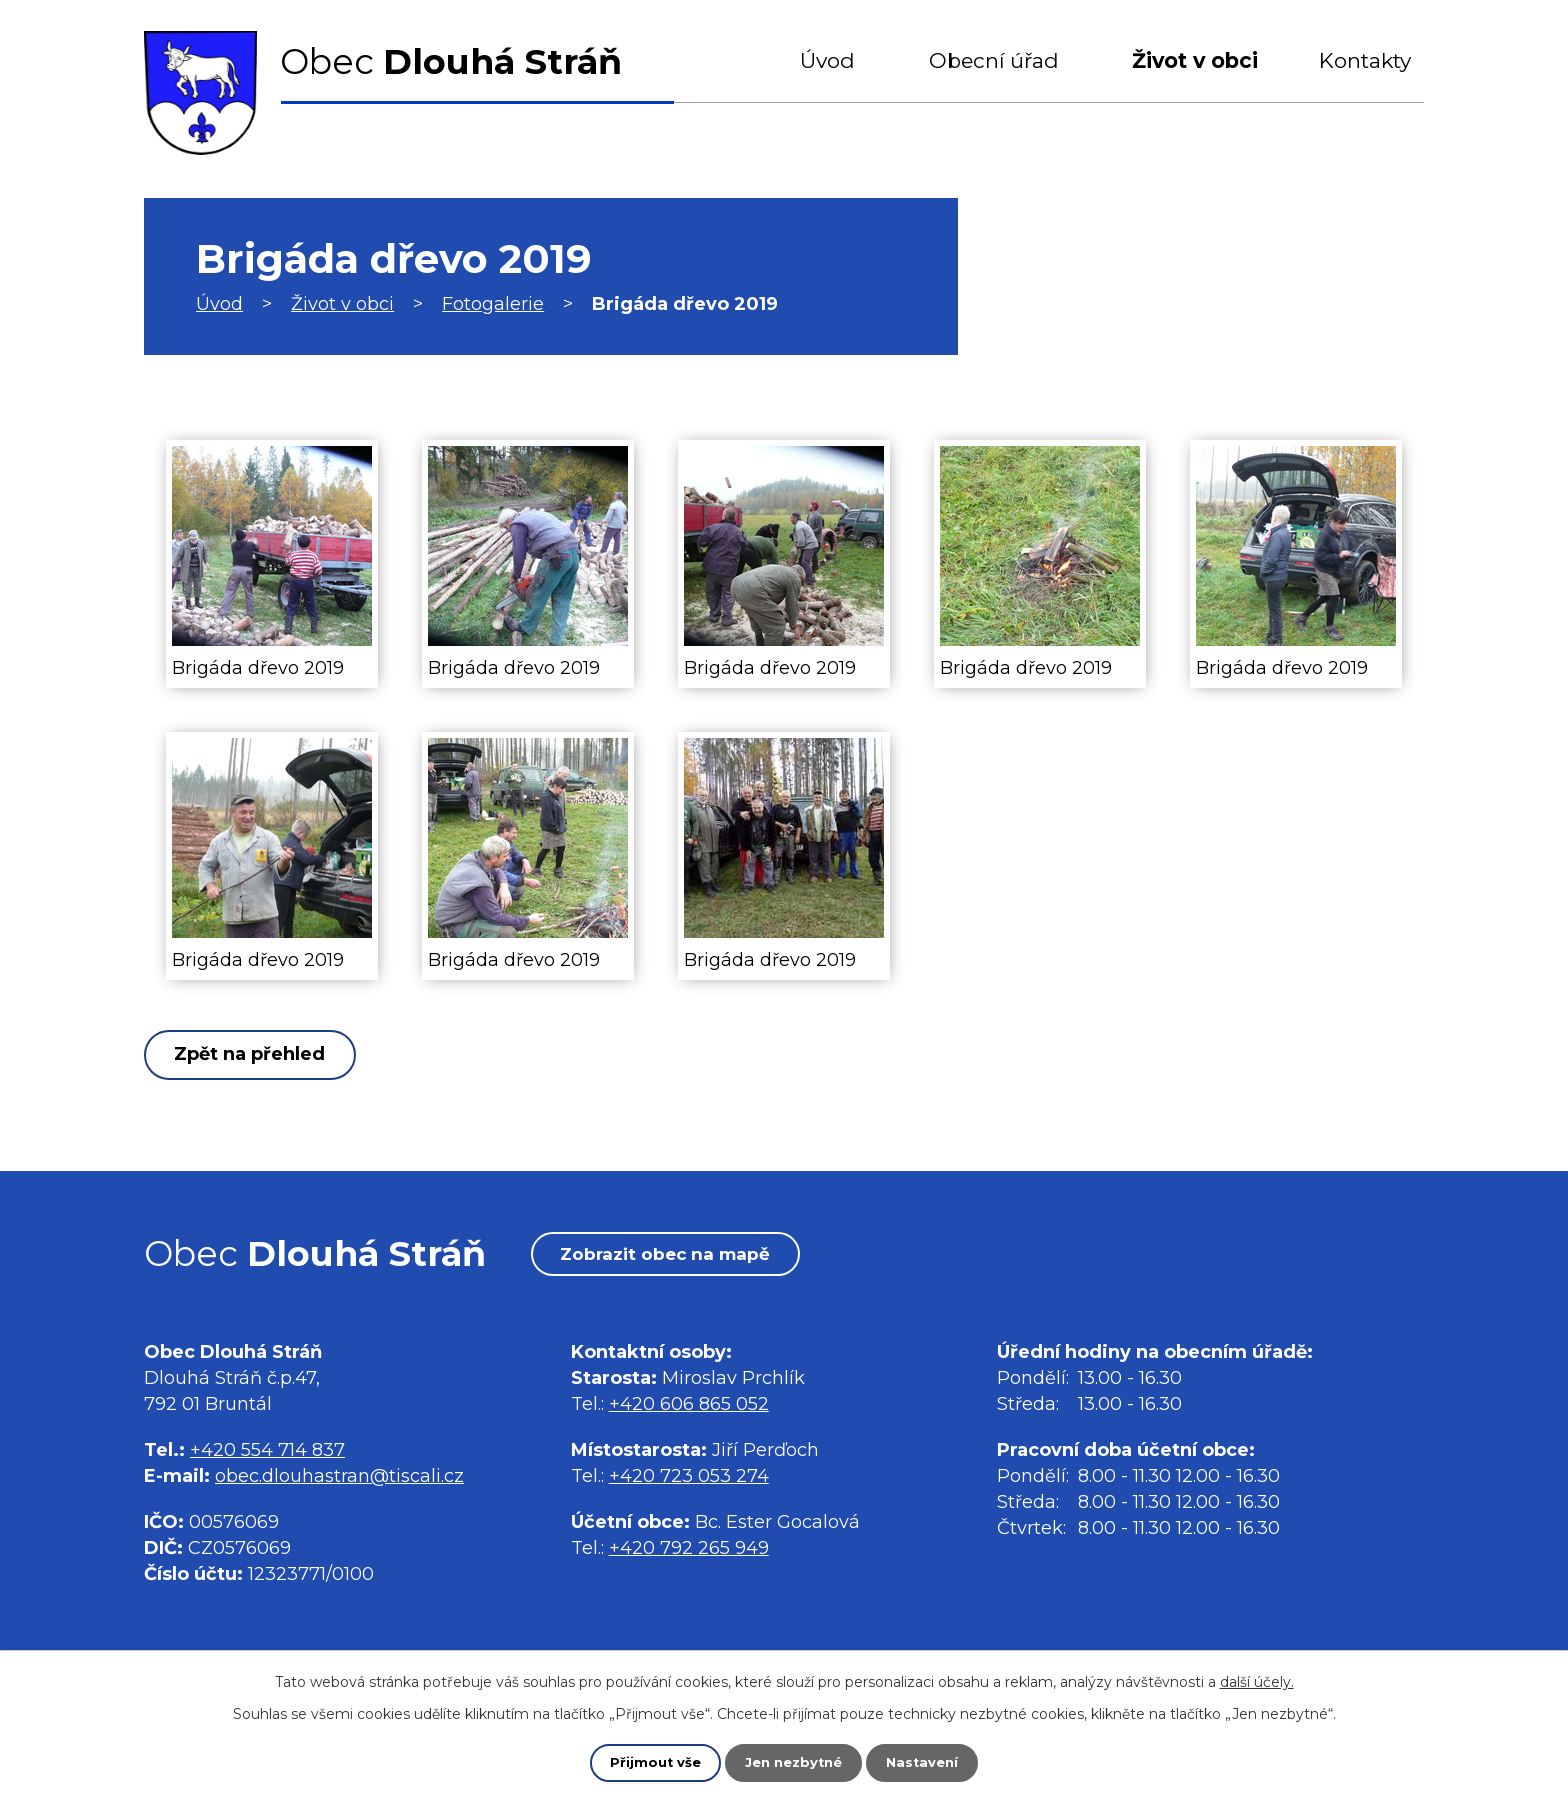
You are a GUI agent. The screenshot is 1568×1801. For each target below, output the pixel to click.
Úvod (827, 60)
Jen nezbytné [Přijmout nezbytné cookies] (793, 1762)
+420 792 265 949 (689, 1555)
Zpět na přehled (262, 1055)
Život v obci (1195, 60)
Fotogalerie (493, 304)
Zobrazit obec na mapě (682, 1258)
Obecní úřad (994, 60)
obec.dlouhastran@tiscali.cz (339, 1483)
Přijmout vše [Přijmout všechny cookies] (650, 1762)
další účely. (1257, 1680)
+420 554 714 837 (267, 1456)
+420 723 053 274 (689, 1483)
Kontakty (1365, 60)
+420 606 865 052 (689, 1411)
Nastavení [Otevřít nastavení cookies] (928, 1762)
